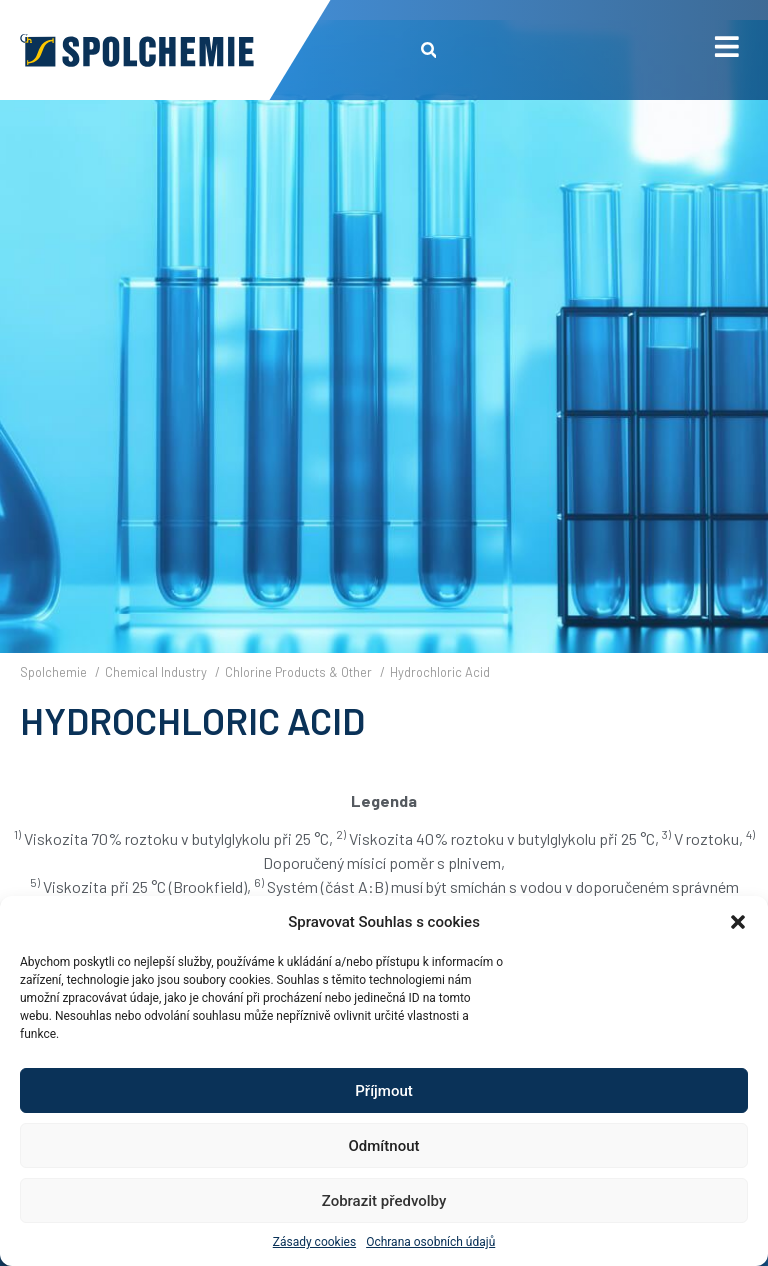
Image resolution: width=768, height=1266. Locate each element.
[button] (738, 922)
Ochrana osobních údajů (430, 1242)
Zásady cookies (314, 1242)
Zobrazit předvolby (384, 1201)
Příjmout (383, 1091)
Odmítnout (384, 1146)
